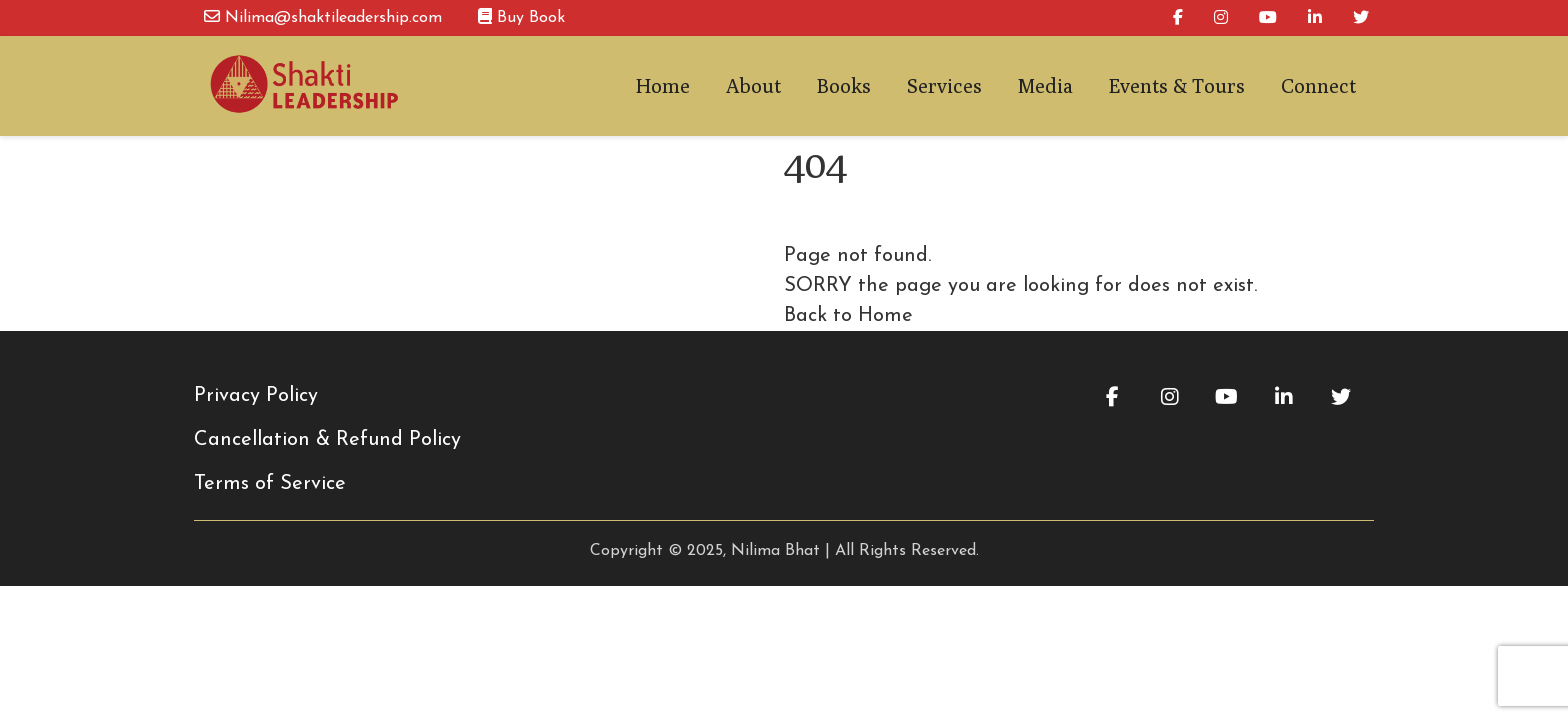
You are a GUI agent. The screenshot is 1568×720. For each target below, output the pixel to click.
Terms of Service (270, 484)
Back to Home (848, 316)
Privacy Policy (256, 396)
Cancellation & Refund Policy (327, 440)
